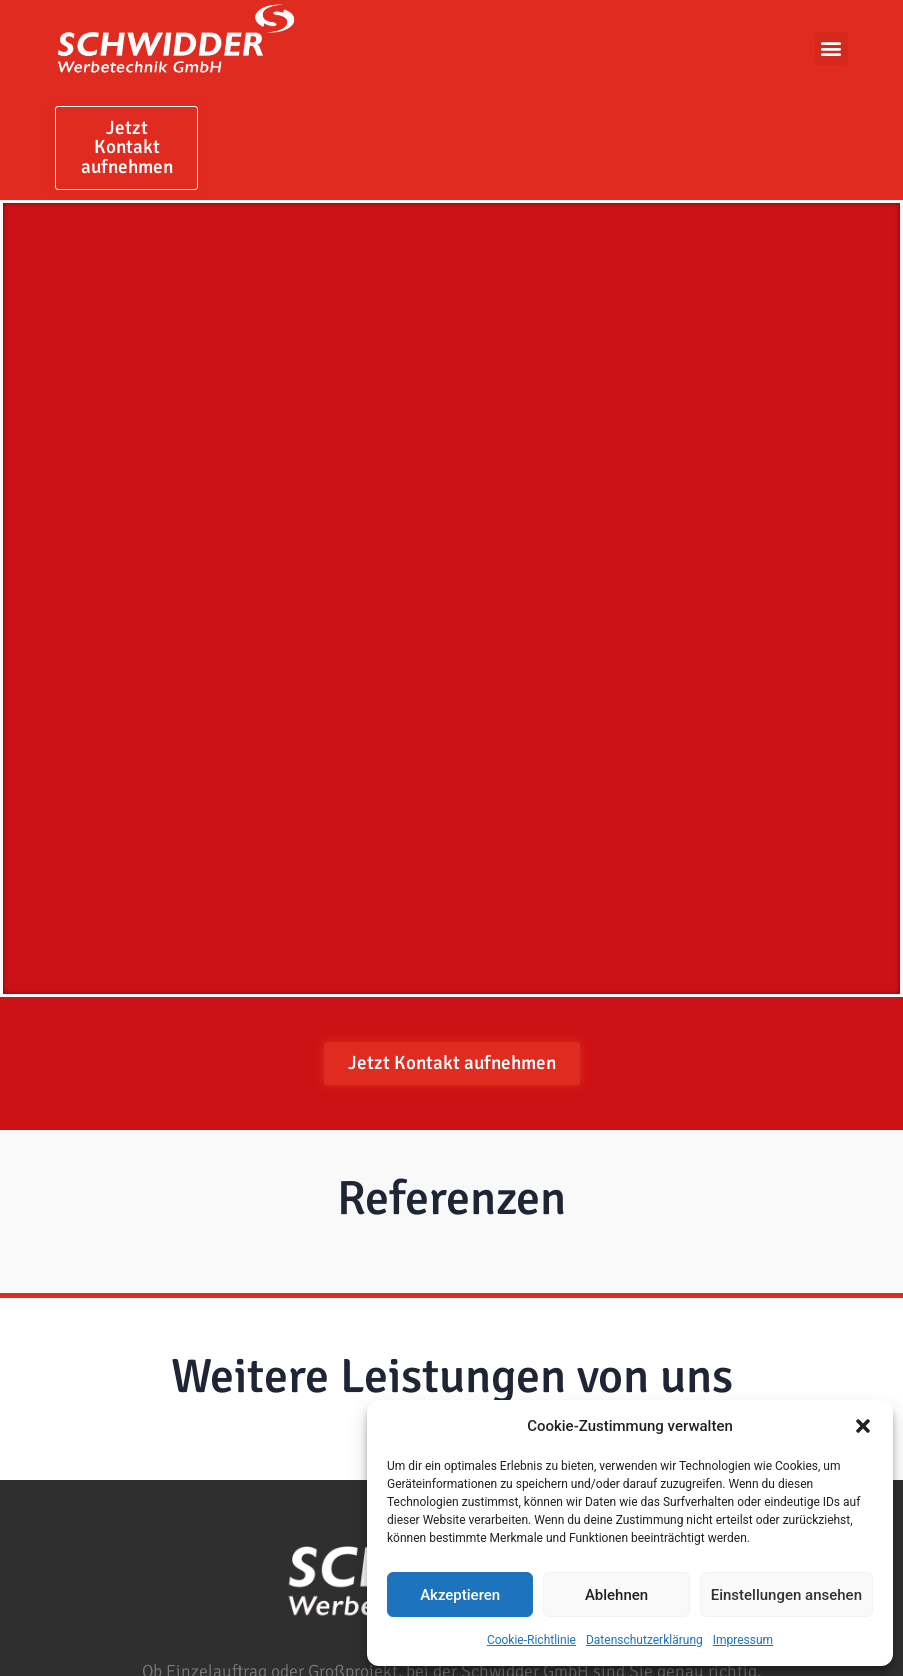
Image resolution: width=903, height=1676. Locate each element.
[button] (863, 1426)
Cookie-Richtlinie (531, 1640)
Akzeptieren (460, 1595)
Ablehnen (616, 1595)
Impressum (743, 1640)
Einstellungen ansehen (786, 1595)
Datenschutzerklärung (644, 1640)
